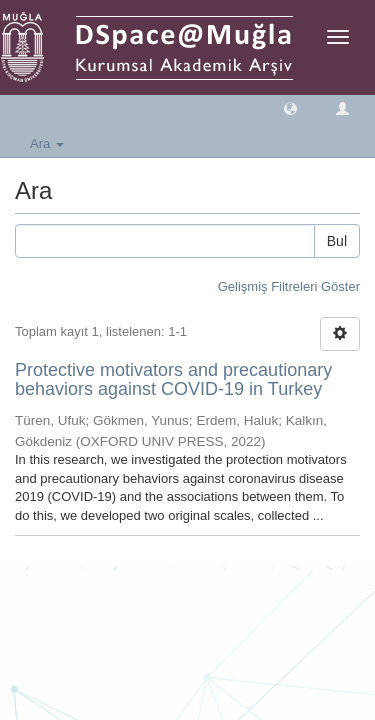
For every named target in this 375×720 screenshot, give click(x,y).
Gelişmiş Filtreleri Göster (289, 286)
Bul (337, 241)
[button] (290, 107)
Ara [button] (47, 143)
